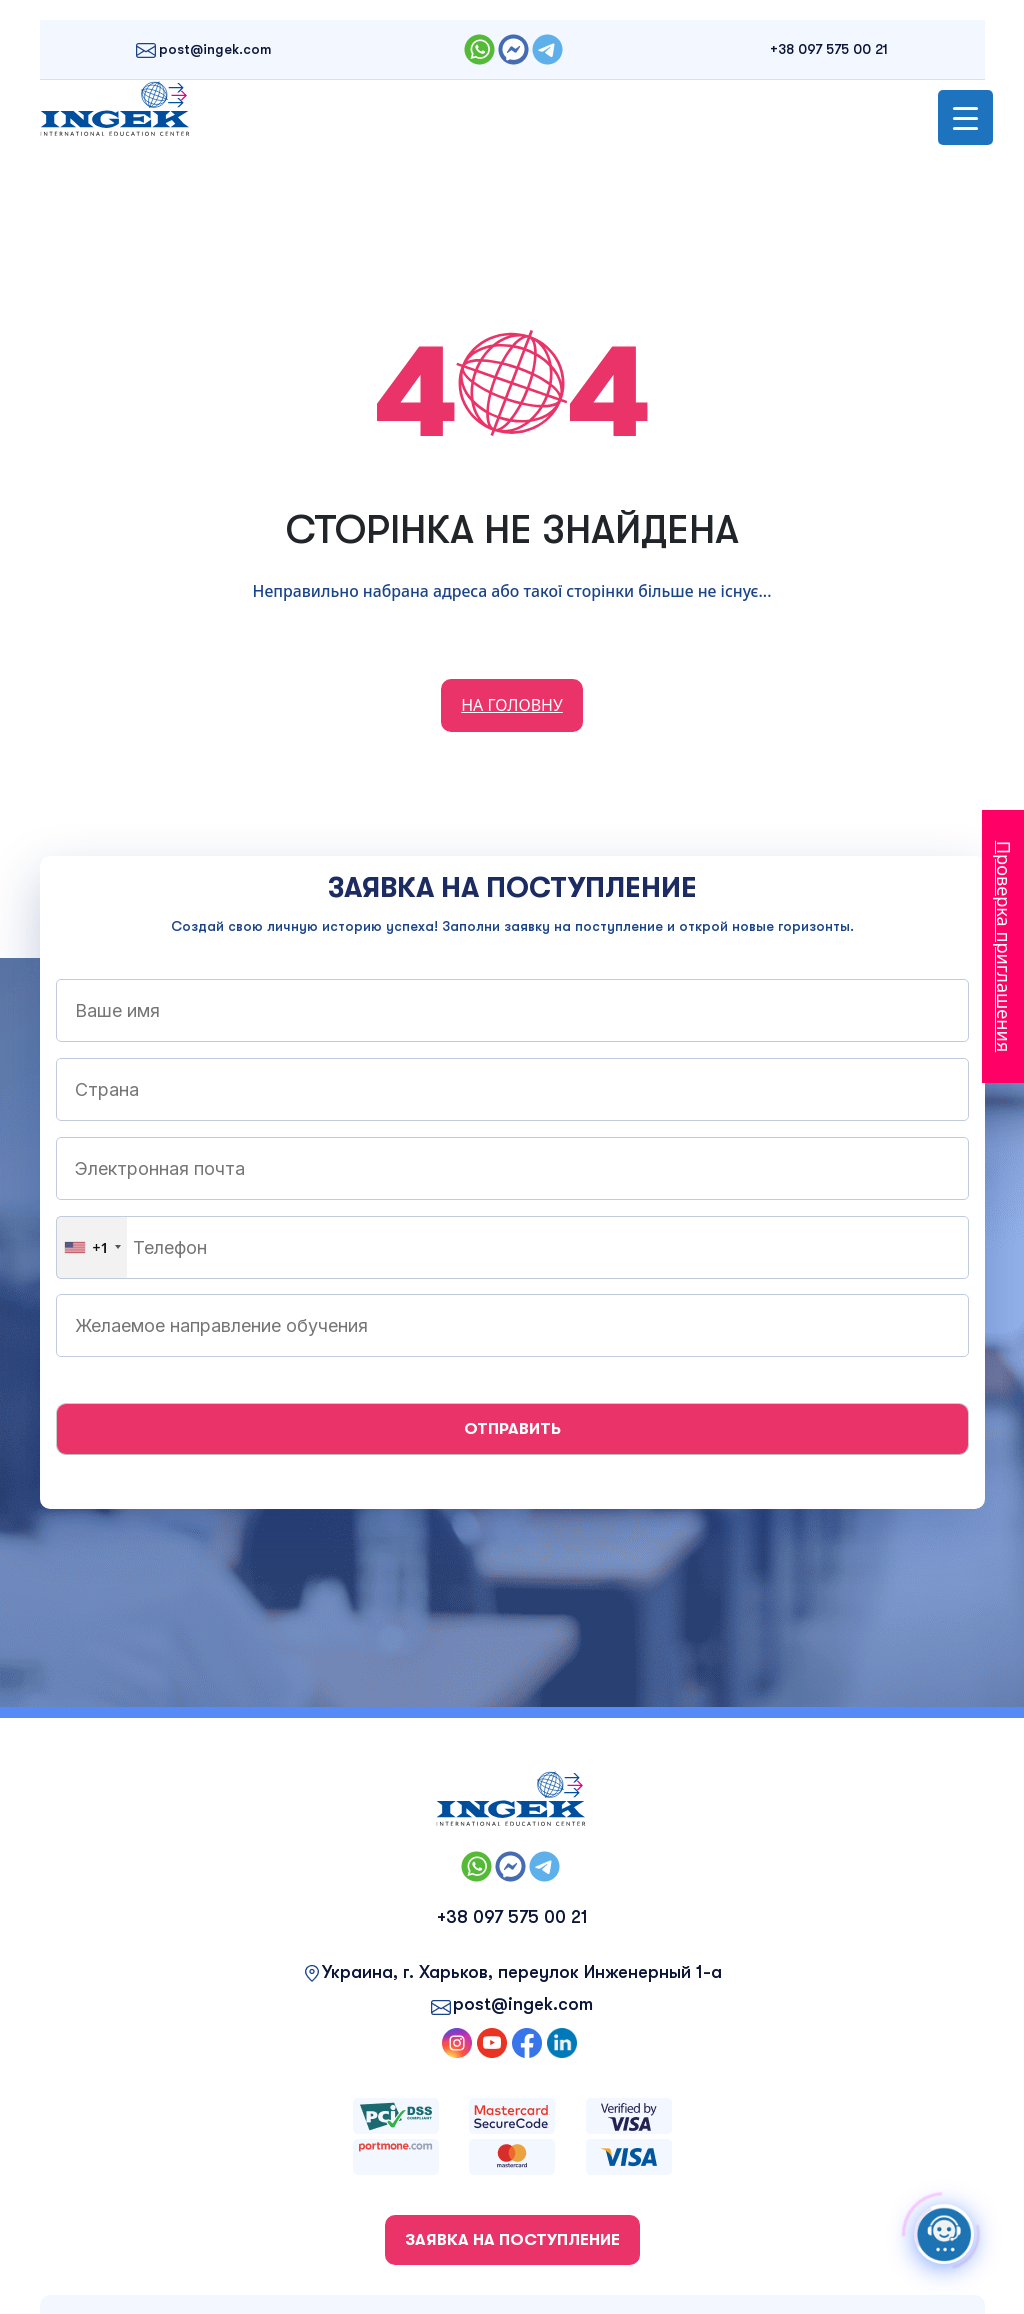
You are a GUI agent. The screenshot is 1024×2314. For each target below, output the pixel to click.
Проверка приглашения (1004, 946)
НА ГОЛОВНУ (512, 705)
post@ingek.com (215, 49)
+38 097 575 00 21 (829, 49)
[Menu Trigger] (965, 117)
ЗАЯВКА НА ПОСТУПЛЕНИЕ (512, 2240)
